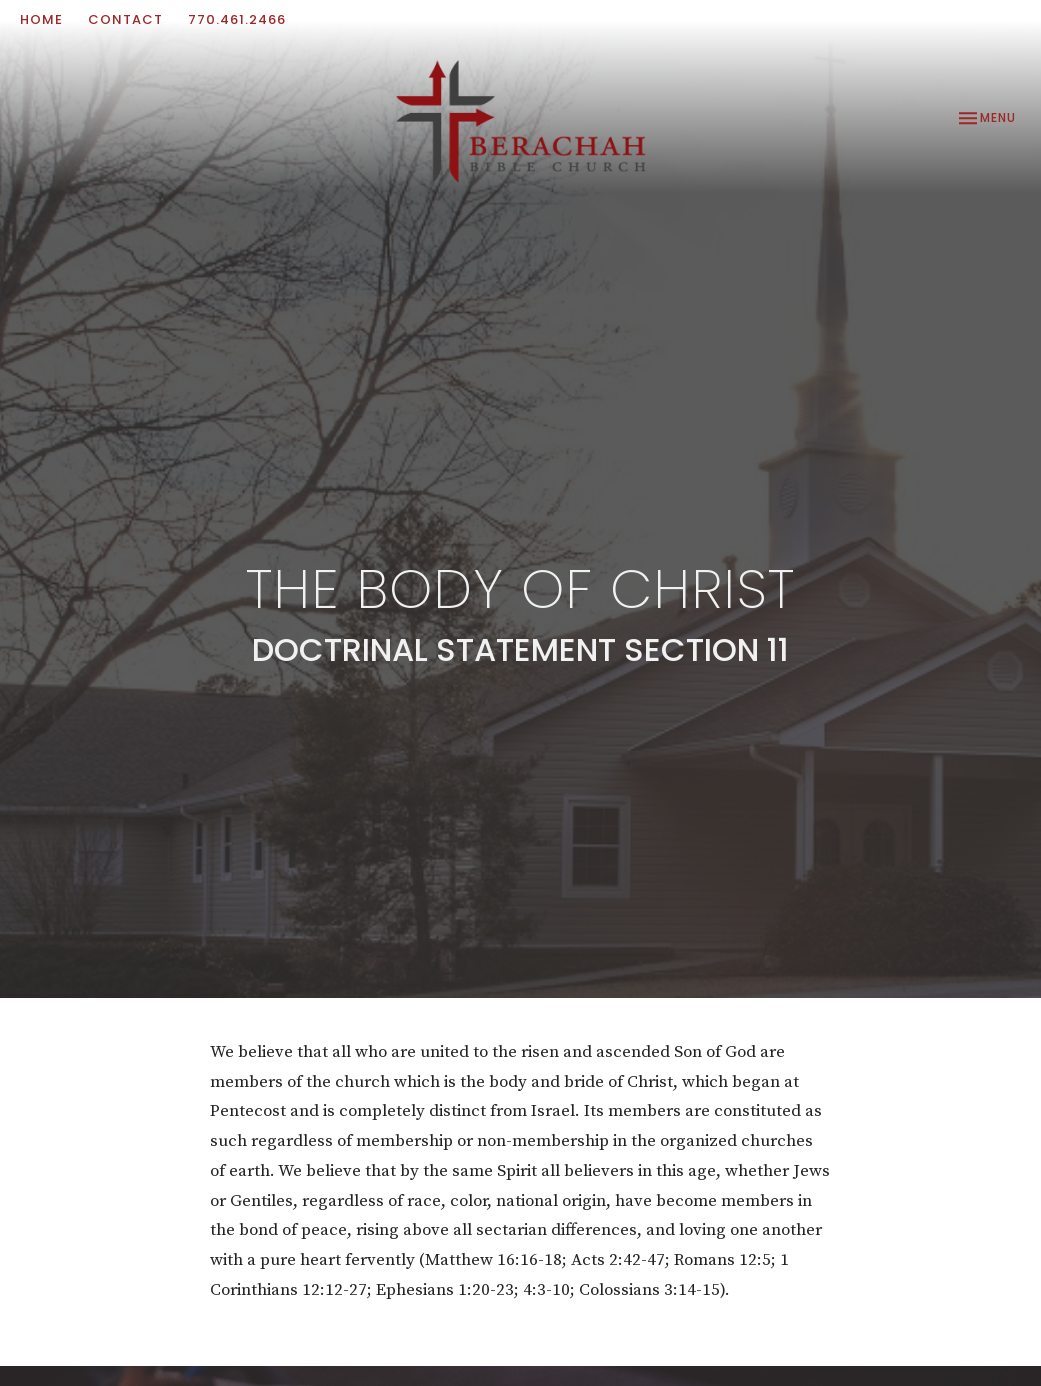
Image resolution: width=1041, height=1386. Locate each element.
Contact (125, 19)
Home (41, 19)
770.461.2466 (237, 19)
